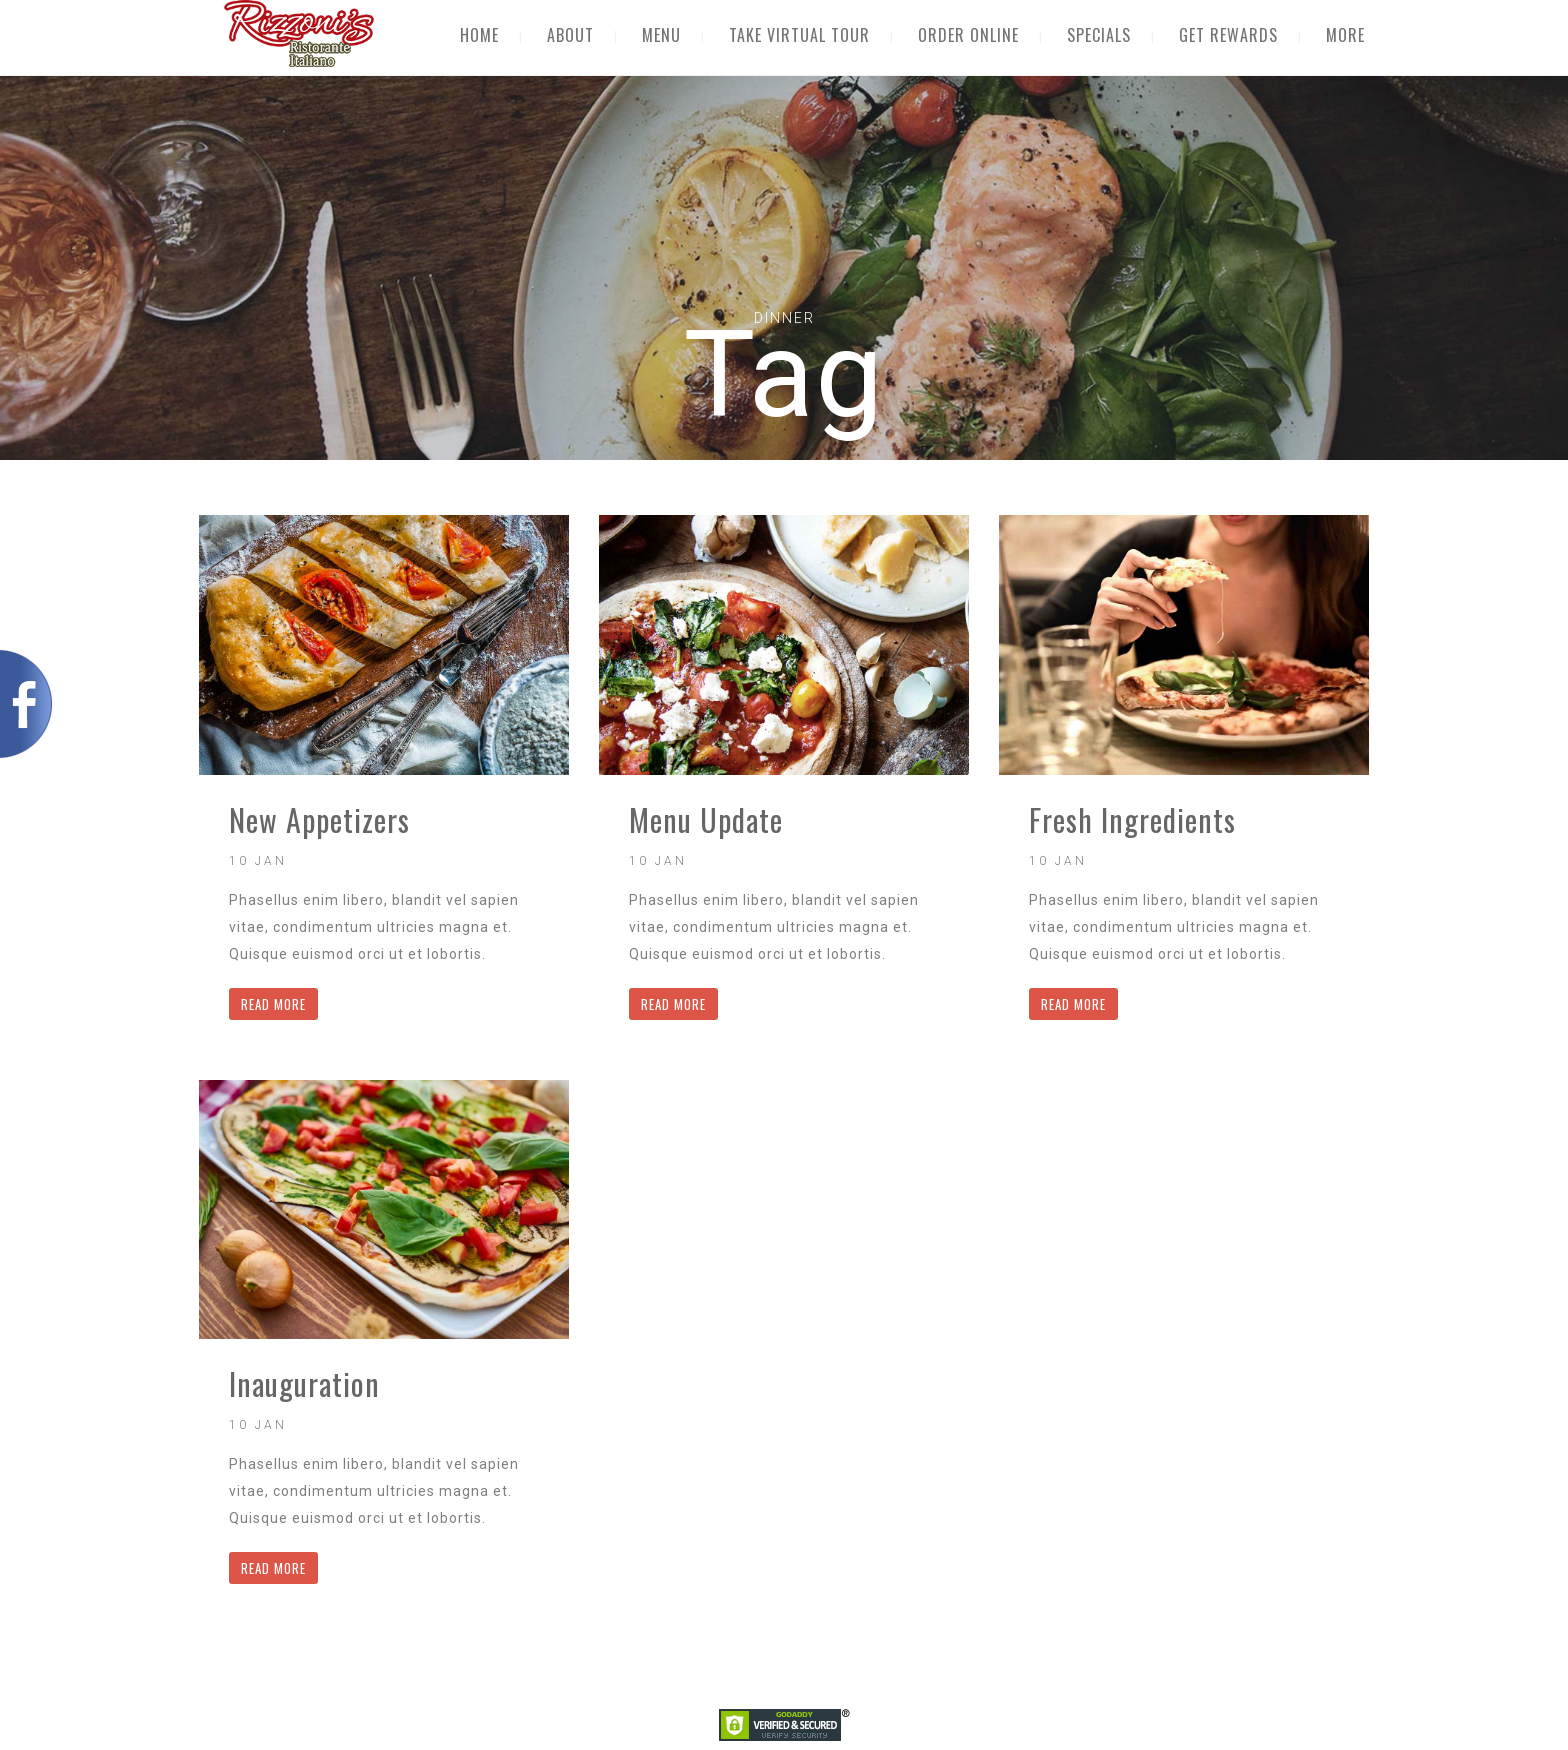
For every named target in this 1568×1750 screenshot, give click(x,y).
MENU (661, 35)
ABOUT (570, 35)
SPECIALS (1099, 35)
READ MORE (273, 1004)
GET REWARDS (1228, 35)
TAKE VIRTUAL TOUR (799, 35)
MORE (1345, 35)
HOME (479, 35)
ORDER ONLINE (968, 35)
